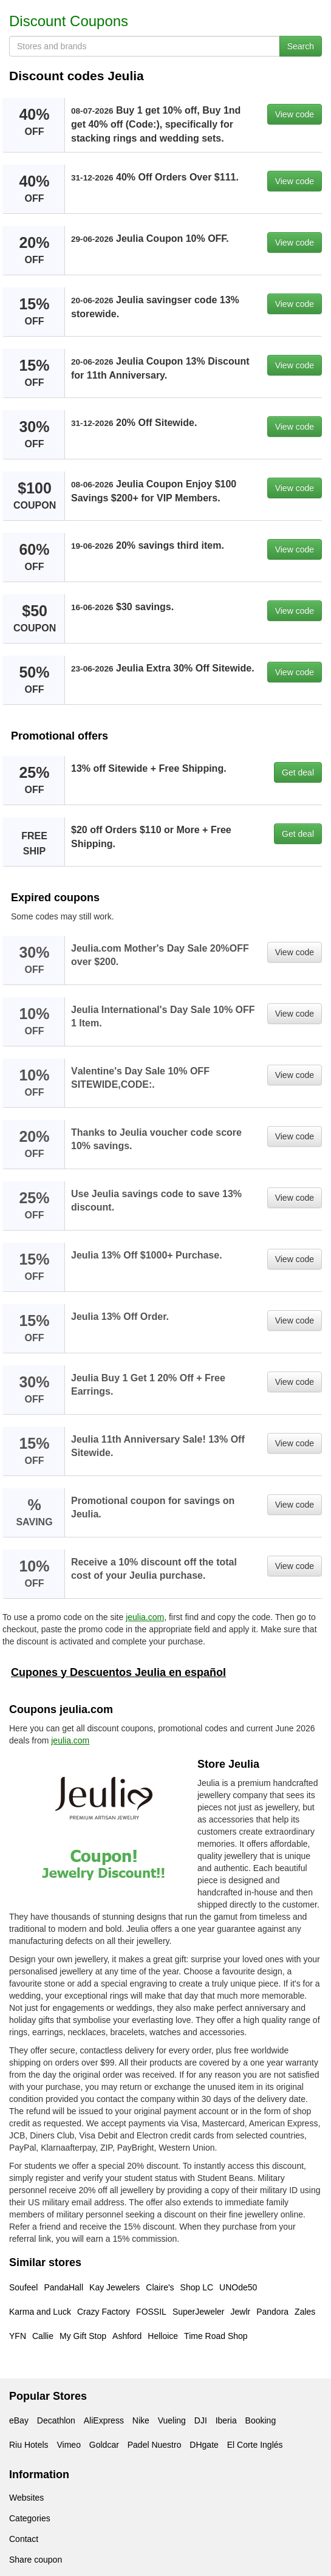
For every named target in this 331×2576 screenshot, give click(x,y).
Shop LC (196, 2287)
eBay (19, 2420)
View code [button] (294, 114)
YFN (17, 2336)
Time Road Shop (216, 2336)
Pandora (272, 2312)
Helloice (163, 2336)
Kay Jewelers (114, 2287)
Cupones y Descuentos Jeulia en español (118, 1672)
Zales (305, 2312)
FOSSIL (151, 2312)
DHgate (203, 2445)
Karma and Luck (40, 2312)
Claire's (160, 2287)
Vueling (172, 2420)
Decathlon (56, 2420)
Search (300, 46)
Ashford (127, 2336)
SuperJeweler (198, 2312)
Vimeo (68, 2445)
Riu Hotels (29, 2445)
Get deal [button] (298, 772)
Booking (260, 2420)
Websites (26, 2497)
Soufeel (23, 2287)
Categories (29, 2518)
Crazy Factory (103, 2312)
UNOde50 (238, 2287)
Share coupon (35, 2559)
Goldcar (104, 2445)
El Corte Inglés (255, 2445)
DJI (200, 2420)
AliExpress (104, 2420)
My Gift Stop (83, 2336)
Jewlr (240, 2312)
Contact (23, 2539)
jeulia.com (145, 1617)
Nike (140, 2420)
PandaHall (63, 2287)
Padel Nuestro (155, 2445)
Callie (42, 2336)
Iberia (226, 2420)
